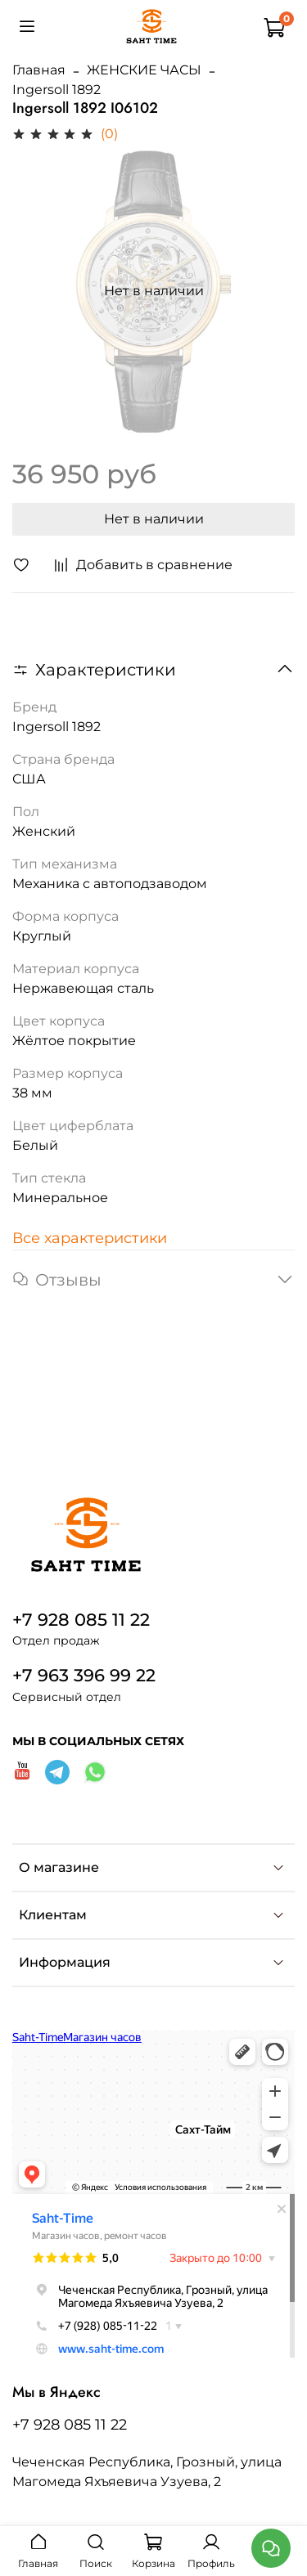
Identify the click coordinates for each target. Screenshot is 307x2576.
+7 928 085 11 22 (81, 1619)
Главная (38, 70)
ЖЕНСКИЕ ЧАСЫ (144, 70)
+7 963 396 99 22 (84, 1675)
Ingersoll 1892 (56, 89)
